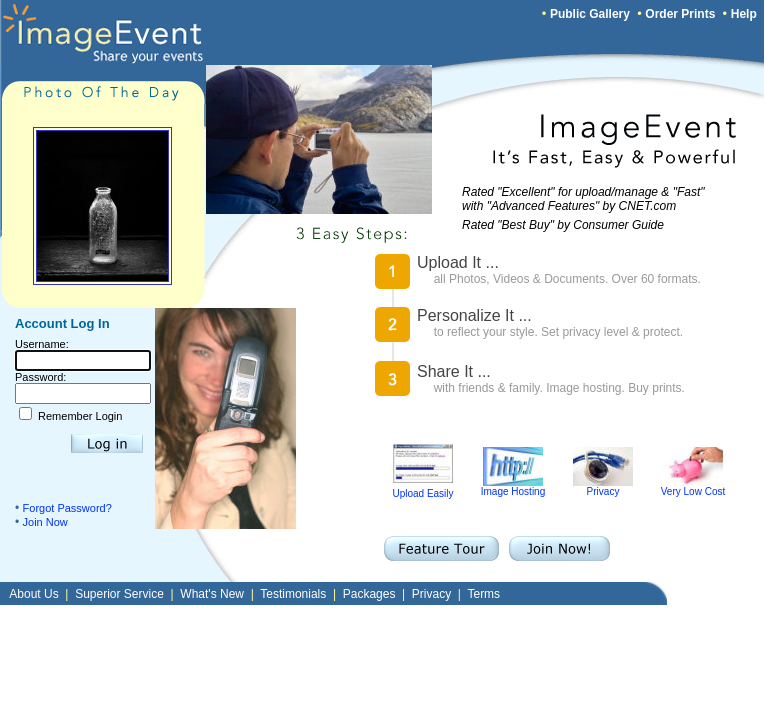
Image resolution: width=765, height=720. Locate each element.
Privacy (603, 487)
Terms (483, 594)
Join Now (45, 522)
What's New (212, 594)
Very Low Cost (693, 487)
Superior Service (119, 594)
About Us (33, 594)
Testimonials (293, 594)
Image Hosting (513, 487)
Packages (369, 594)
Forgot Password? (67, 508)
